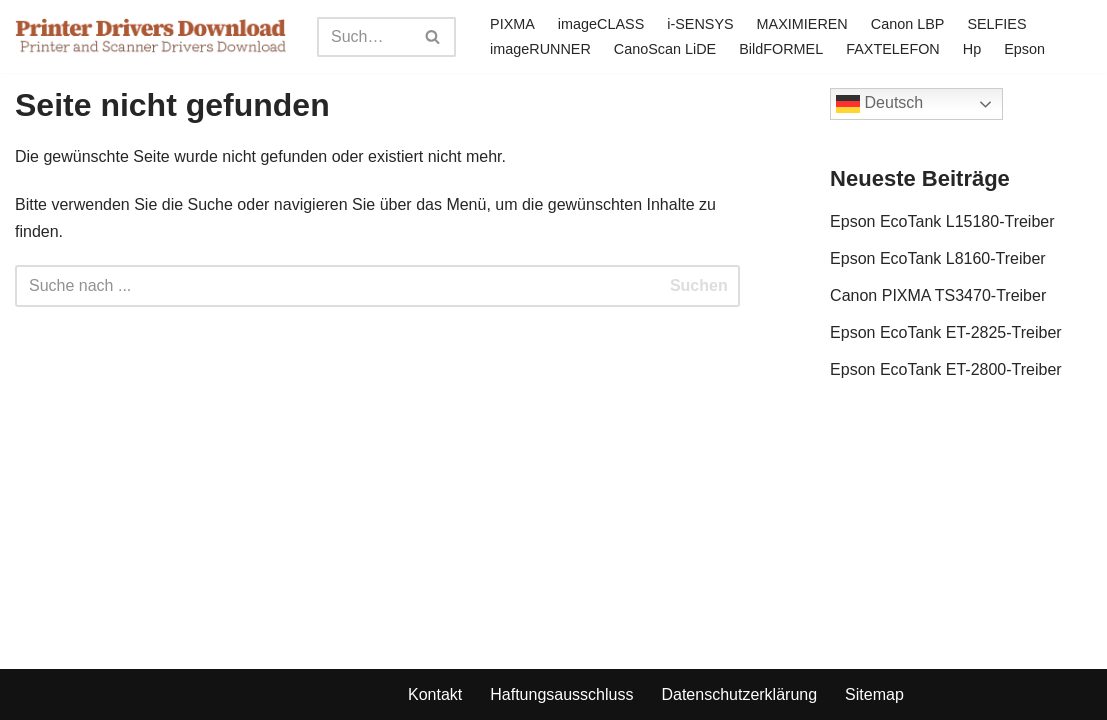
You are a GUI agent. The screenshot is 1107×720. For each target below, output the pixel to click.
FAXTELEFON (893, 49)
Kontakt (435, 694)
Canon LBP (908, 24)
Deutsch (879, 104)
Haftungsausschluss (561, 694)
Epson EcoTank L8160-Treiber (938, 258)
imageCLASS (601, 24)
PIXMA (512, 24)
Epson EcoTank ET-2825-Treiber (946, 332)
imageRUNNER (540, 49)
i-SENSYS (700, 24)
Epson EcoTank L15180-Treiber (942, 221)
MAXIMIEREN (802, 24)
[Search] (364, 37)
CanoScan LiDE (665, 49)
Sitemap (874, 694)
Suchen (699, 285)
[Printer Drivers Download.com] (151, 36)
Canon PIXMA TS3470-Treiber (938, 295)
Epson (1024, 49)
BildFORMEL (781, 49)
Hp (972, 49)
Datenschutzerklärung (739, 694)
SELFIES (996, 24)
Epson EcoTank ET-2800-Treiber (946, 369)
